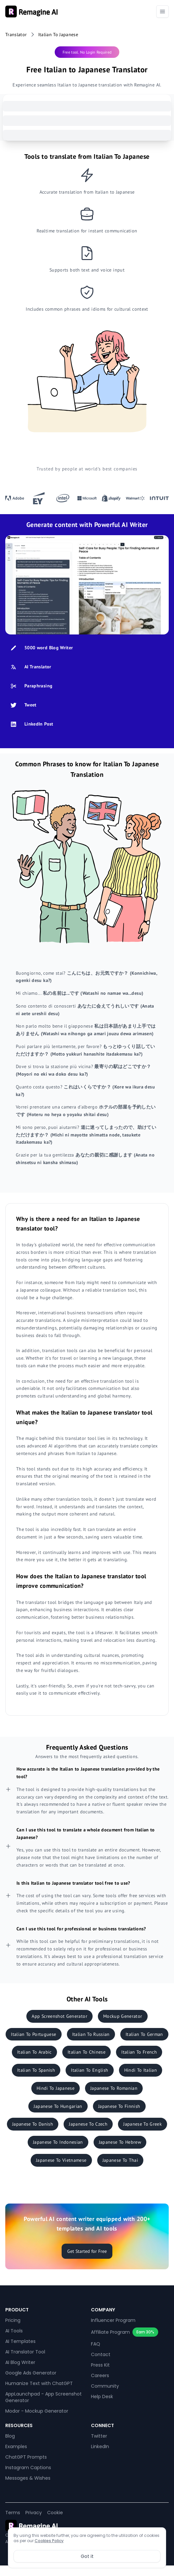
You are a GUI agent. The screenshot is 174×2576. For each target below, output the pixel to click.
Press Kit (100, 2365)
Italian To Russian (91, 2034)
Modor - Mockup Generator (36, 2411)
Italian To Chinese (86, 2052)
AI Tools (14, 2330)
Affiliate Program (110, 2332)
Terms (12, 2512)
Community (105, 2386)
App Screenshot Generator (59, 2016)
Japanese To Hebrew (120, 2142)
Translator (16, 34)
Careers (100, 2375)
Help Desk (102, 2396)
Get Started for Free (87, 2251)
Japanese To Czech (88, 2124)
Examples (16, 2446)
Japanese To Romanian (113, 2088)
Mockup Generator (122, 2016)
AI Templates (20, 2341)
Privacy (33, 2512)
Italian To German (144, 2034)
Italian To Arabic (34, 2052)
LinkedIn (100, 2446)
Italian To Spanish (36, 2070)
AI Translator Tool (25, 2352)
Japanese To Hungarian (58, 2106)
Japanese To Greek (142, 2124)
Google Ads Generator (30, 2373)
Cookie (55, 2512)
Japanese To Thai (120, 2160)
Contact (100, 2354)
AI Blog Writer (20, 2362)
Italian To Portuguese (33, 2034)
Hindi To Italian (140, 2070)
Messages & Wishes (27, 2478)
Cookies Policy (49, 2540)
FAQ (95, 2344)
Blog (10, 2436)
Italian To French (139, 2052)
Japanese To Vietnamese (61, 2160)
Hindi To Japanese (55, 2088)
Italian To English (89, 2070)
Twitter (99, 2436)
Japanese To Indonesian (58, 2142)
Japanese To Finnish (119, 2106)
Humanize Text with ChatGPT (39, 2383)
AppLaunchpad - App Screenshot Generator (43, 2397)
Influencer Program (113, 2320)
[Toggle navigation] (162, 11)
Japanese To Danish (32, 2124)
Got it (87, 2556)
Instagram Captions (28, 2467)
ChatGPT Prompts (26, 2457)
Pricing (12, 2320)
